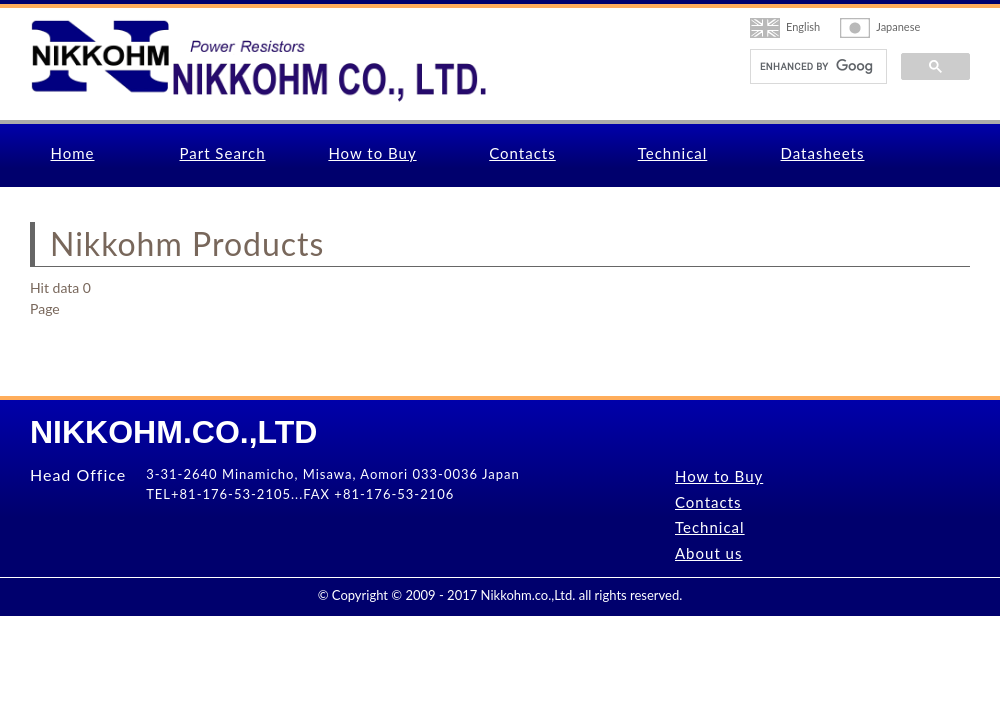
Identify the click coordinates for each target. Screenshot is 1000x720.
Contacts (522, 153)
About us (708, 553)
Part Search (222, 153)
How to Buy (372, 153)
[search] (816, 66)
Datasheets (823, 153)
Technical (673, 153)
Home (73, 153)
